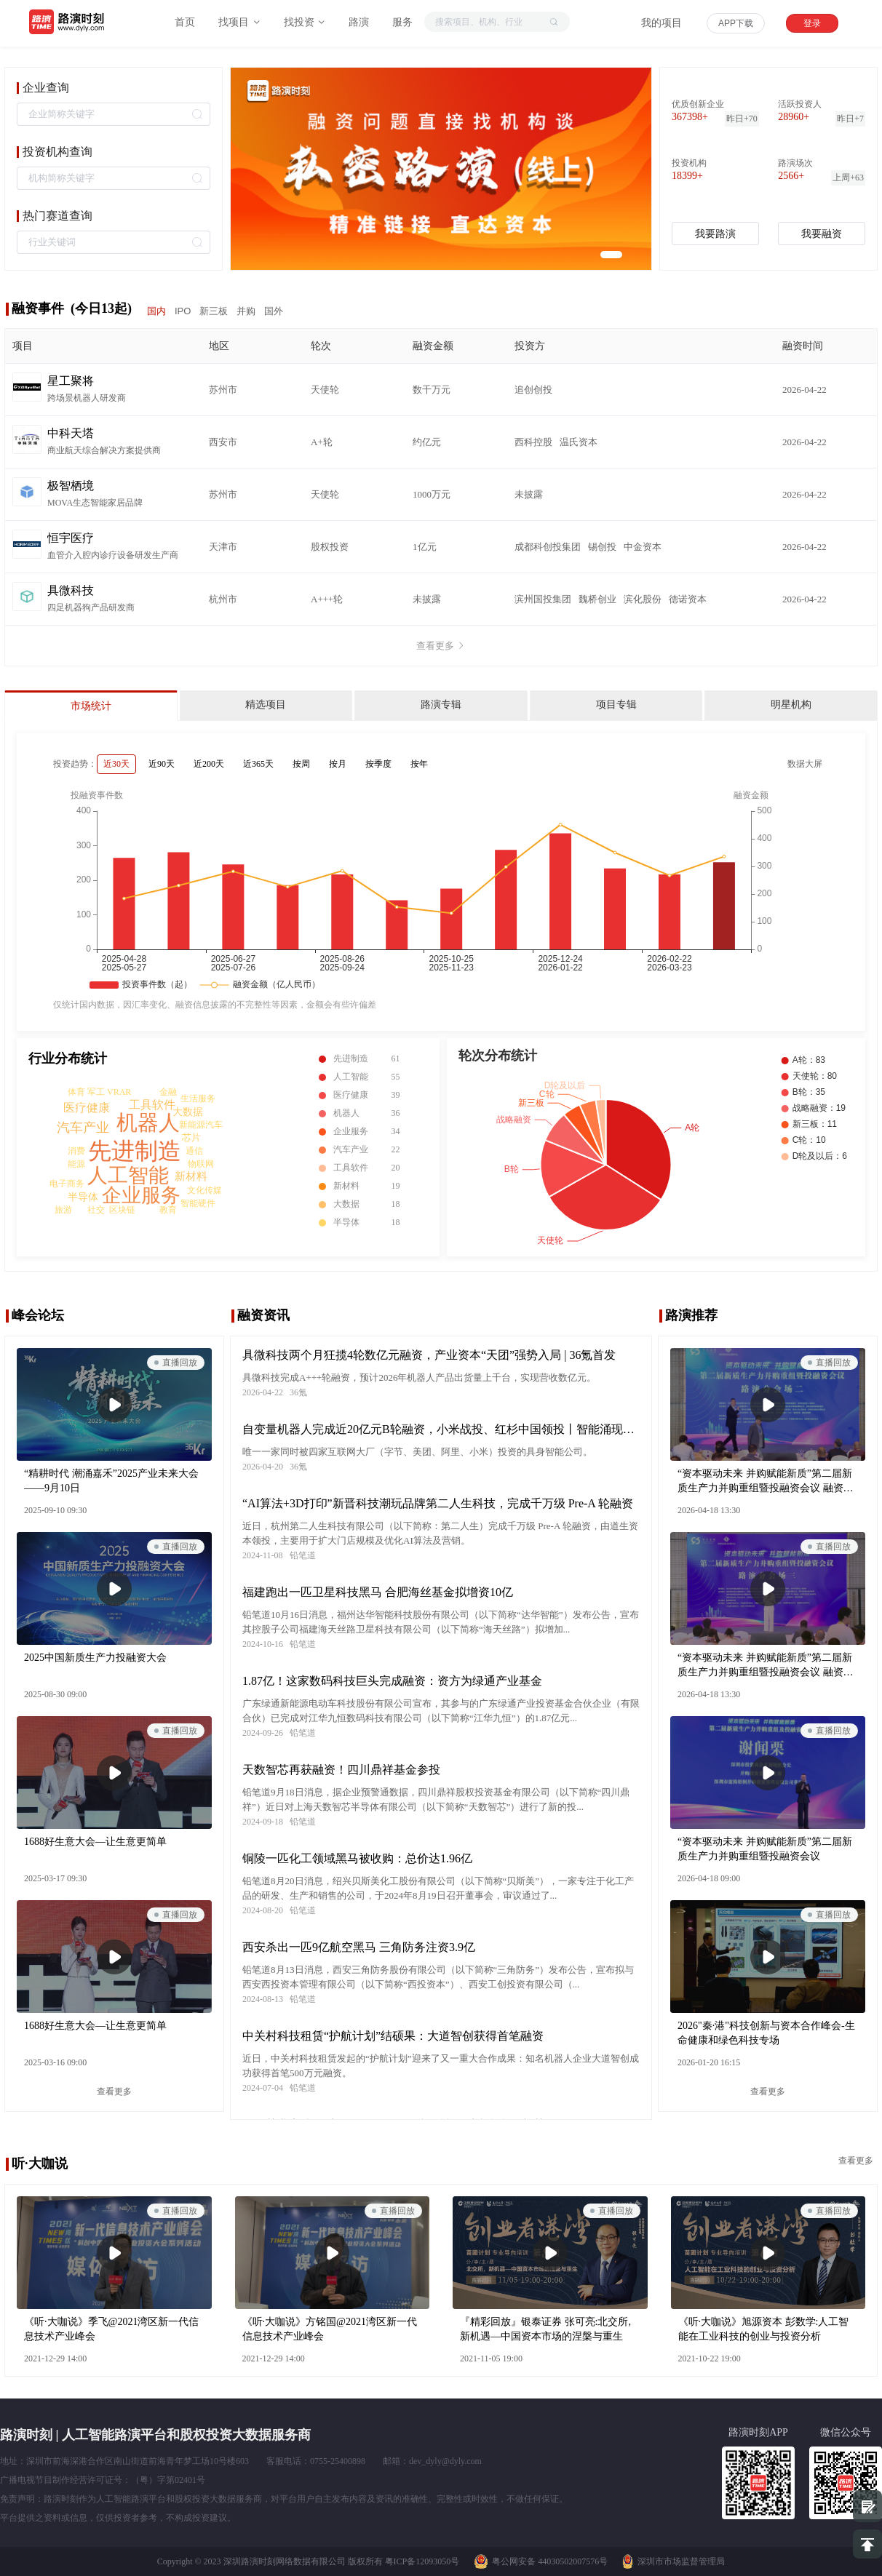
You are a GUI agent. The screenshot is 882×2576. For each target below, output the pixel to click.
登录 (812, 23)
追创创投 (533, 389)
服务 (402, 22)
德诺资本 (688, 599)
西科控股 (533, 441)
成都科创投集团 (547, 546)
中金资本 (643, 546)
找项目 (239, 22)
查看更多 (441, 645)
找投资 (305, 22)
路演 (359, 22)
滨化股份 (643, 599)
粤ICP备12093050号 (422, 2561)
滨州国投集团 (542, 599)
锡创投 (602, 546)
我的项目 (661, 22)
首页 (185, 22)
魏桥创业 (597, 599)
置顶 (867, 2544)
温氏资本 (578, 441)
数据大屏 (804, 764)
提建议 (868, 2506)
